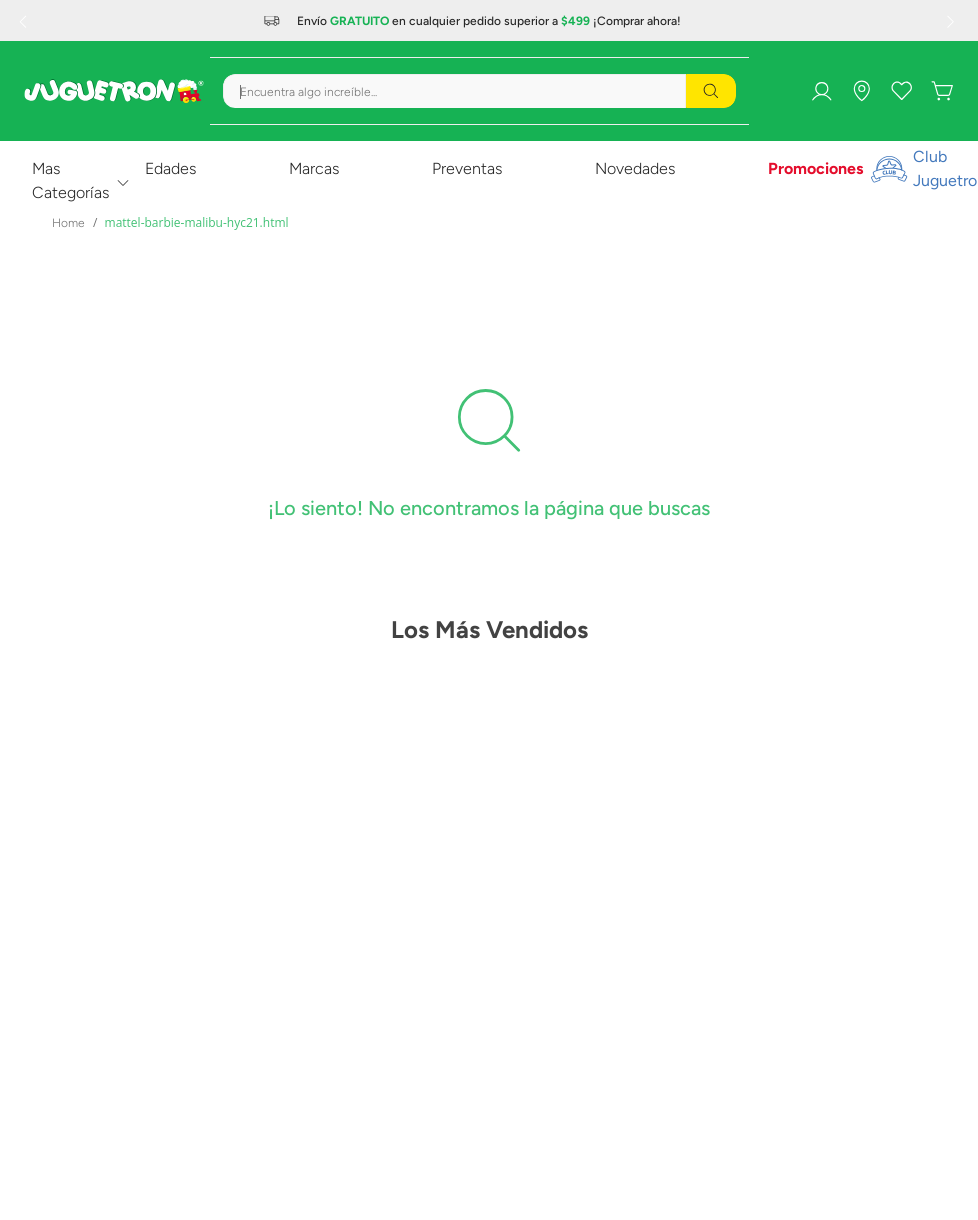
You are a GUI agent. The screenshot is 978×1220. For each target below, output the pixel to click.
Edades (170, 168)
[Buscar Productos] (711, 91)
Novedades (635, 168)
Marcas (314, 168)
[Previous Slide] (25, 21)
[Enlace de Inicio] (68, 223)
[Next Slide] (953, 21)
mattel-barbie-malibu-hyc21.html (197, 222)
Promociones (815, 168)
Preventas (467, 168)
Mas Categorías (70, 180)
